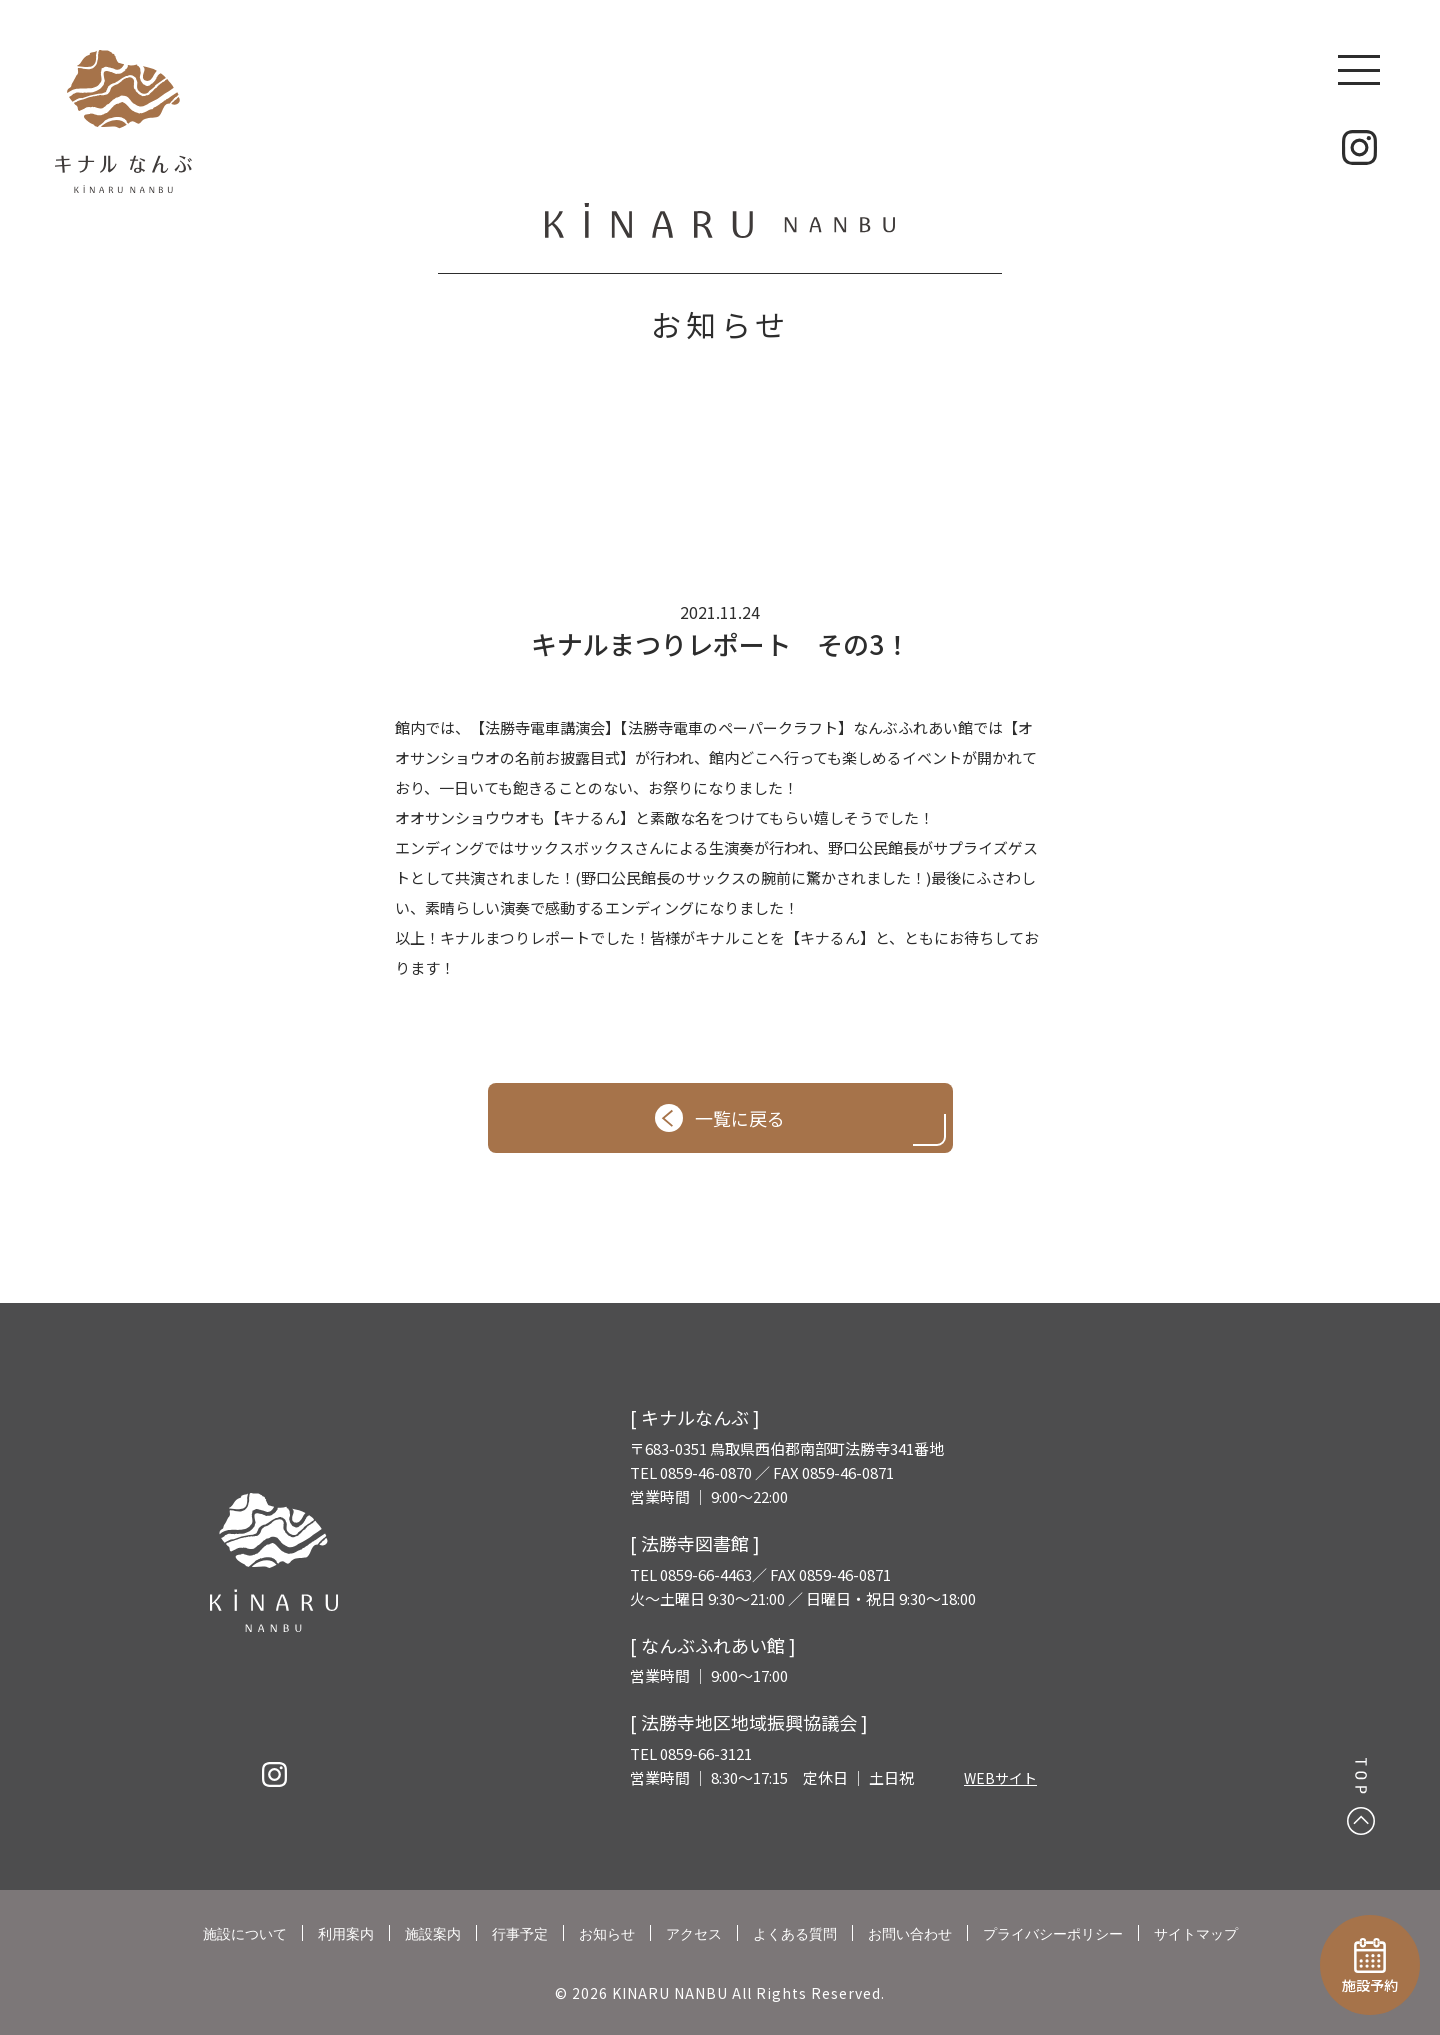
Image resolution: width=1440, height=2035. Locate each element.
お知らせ (607, 1934)
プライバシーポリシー (1053, 1934)
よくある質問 (795, 1934)
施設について (245, 1934)
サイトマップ (1196, 1934)
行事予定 (520, 1934)
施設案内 (433, 1934)
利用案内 (346, 1934)
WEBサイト (1000, 1778)
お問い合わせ (910, 1934)
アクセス (694, 1934)
